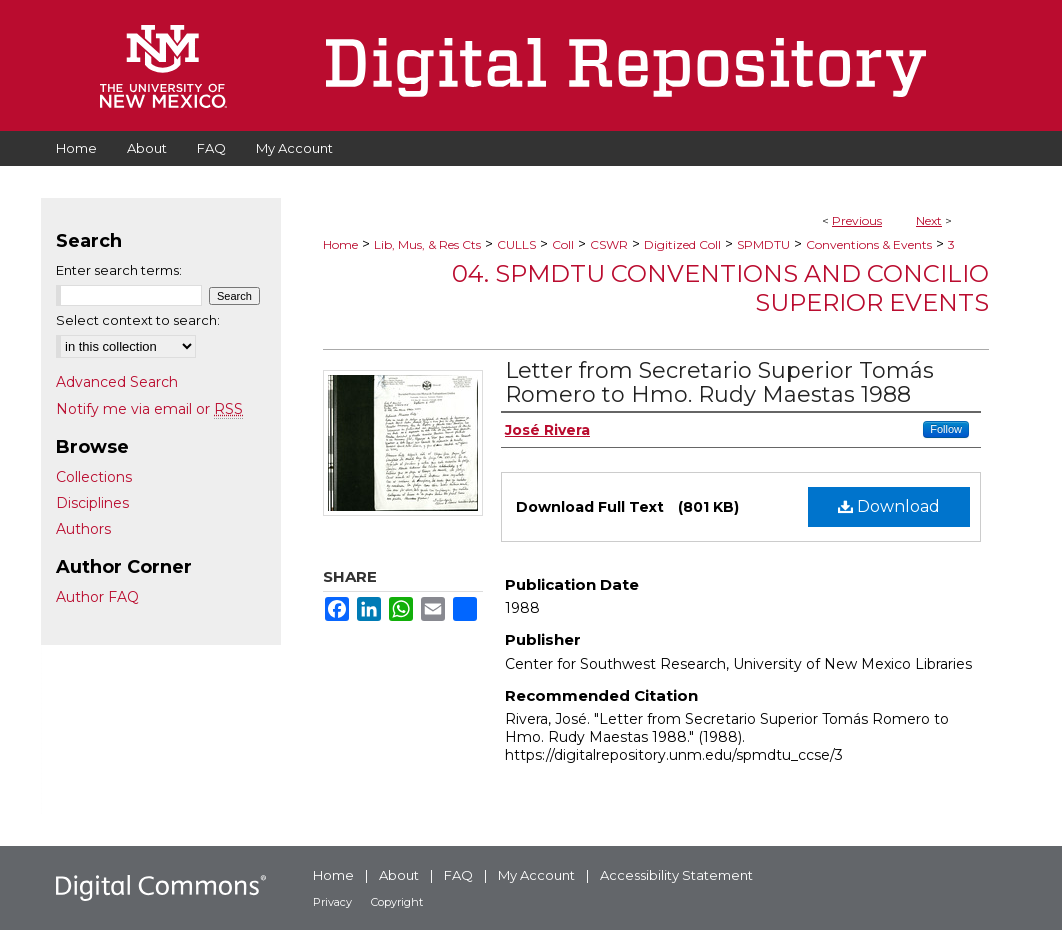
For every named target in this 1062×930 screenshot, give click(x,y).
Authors (83, 529)
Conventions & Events (869, 244)
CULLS (516, 244)
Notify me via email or (149, 409)
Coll (563, 244)
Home (340, 244)
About (399, 875)
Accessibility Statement (676, 875)
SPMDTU (763, 244)
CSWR (609, 244)
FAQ (458, 875)
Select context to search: (138, 320)
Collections (94, 477)
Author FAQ (97, 597)
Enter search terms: (119, 270)
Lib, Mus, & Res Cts (427, 244)
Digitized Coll (682, 244)
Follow (946, 429)
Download (889, 506)
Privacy (332, 902)
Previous (857, 220)
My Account (536, 875)
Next (929, 220)
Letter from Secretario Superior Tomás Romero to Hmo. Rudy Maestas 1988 (719, 382)
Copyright (397, 902)
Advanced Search (117, 382)
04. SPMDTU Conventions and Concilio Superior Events (720, 288)
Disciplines (92, 503)
